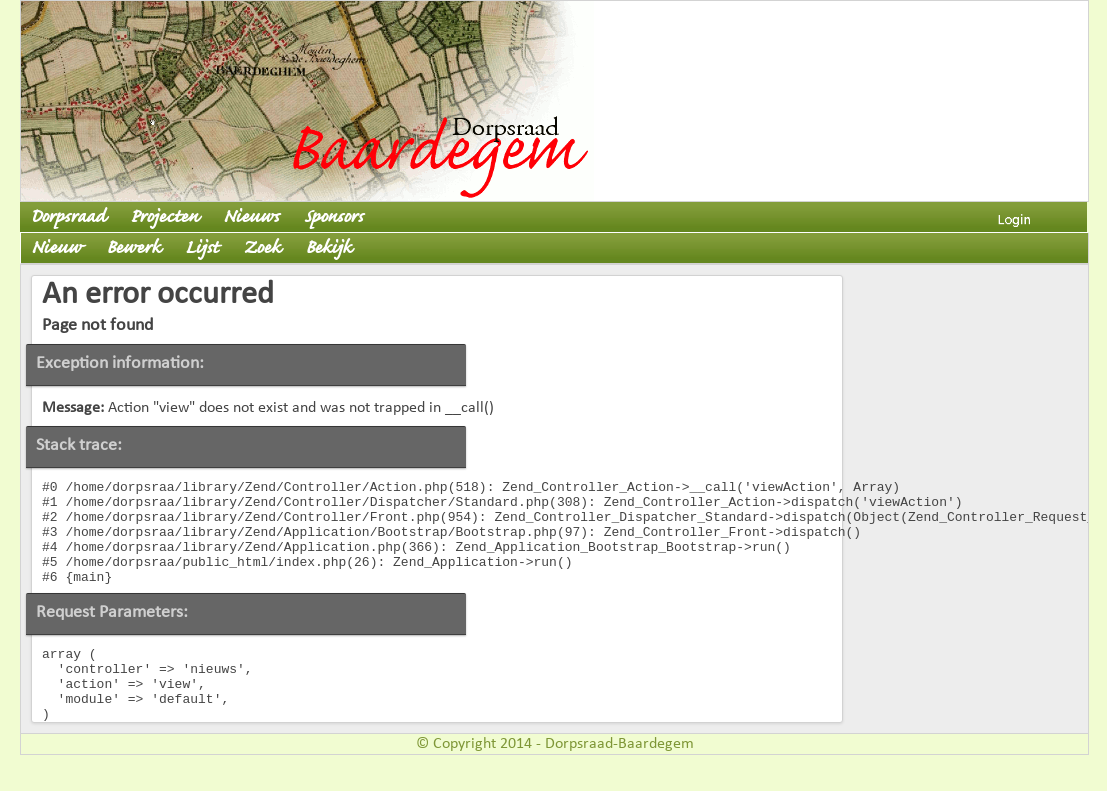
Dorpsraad (67, 217)
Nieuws (251, 217)
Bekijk (328, 248)
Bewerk (133, 248)
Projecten (164, 217)
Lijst (201, 248)
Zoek (261, 248)
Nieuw (56, 248)
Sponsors (333, 217)
